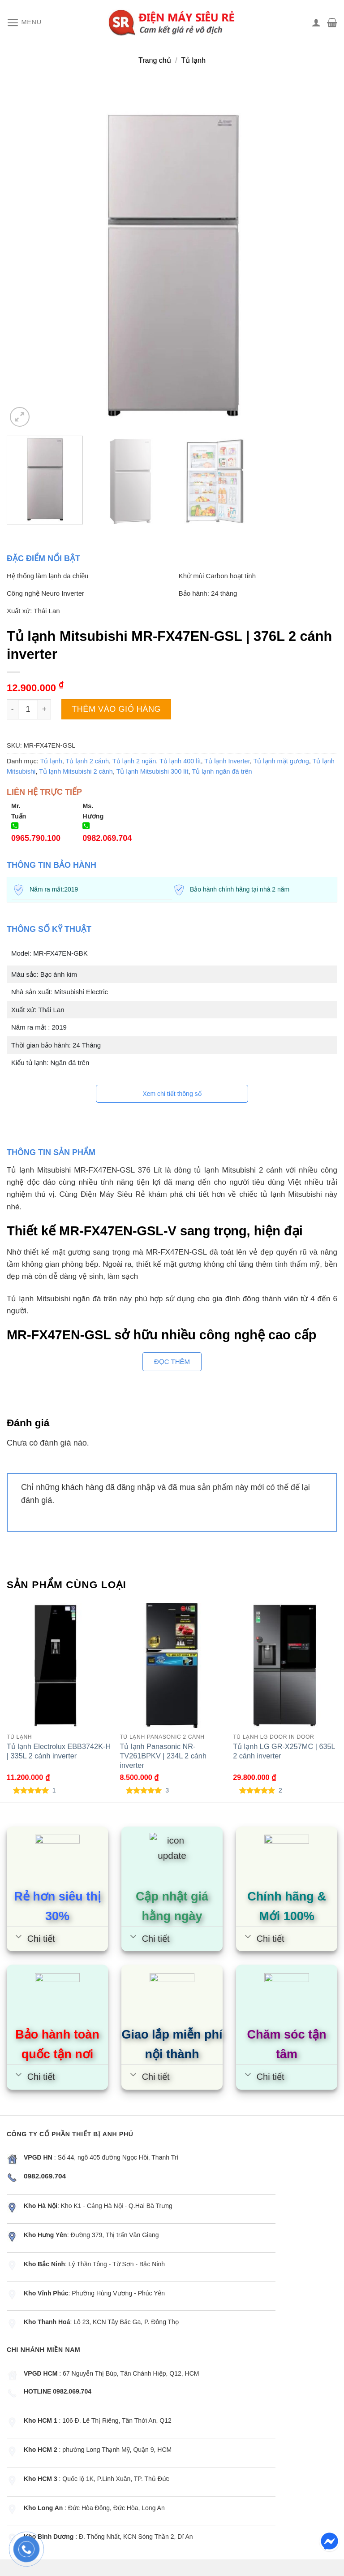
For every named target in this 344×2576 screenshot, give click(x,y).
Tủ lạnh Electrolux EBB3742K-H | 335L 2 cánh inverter (59, 1751)
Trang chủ (154, 60)
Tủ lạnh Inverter (226, 761)
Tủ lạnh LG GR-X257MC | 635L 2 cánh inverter (284, 1751)
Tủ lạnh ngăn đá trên (222, 771)
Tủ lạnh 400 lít (180, 761)
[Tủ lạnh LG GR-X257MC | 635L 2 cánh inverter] (285, 1665)
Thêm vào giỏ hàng (116, 709)
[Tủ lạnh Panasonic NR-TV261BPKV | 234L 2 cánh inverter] (172, 1665)
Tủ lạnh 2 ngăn (134, 761)
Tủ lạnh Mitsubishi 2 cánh (76, 771)
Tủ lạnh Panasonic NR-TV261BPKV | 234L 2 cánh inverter (163, 1755)
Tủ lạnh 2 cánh (87, 761)
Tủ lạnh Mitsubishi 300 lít (152, 771)
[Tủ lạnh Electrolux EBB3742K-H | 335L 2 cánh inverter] (59, 1665)
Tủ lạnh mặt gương (281, 761)
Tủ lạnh (193, 60)
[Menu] (24, 23)
